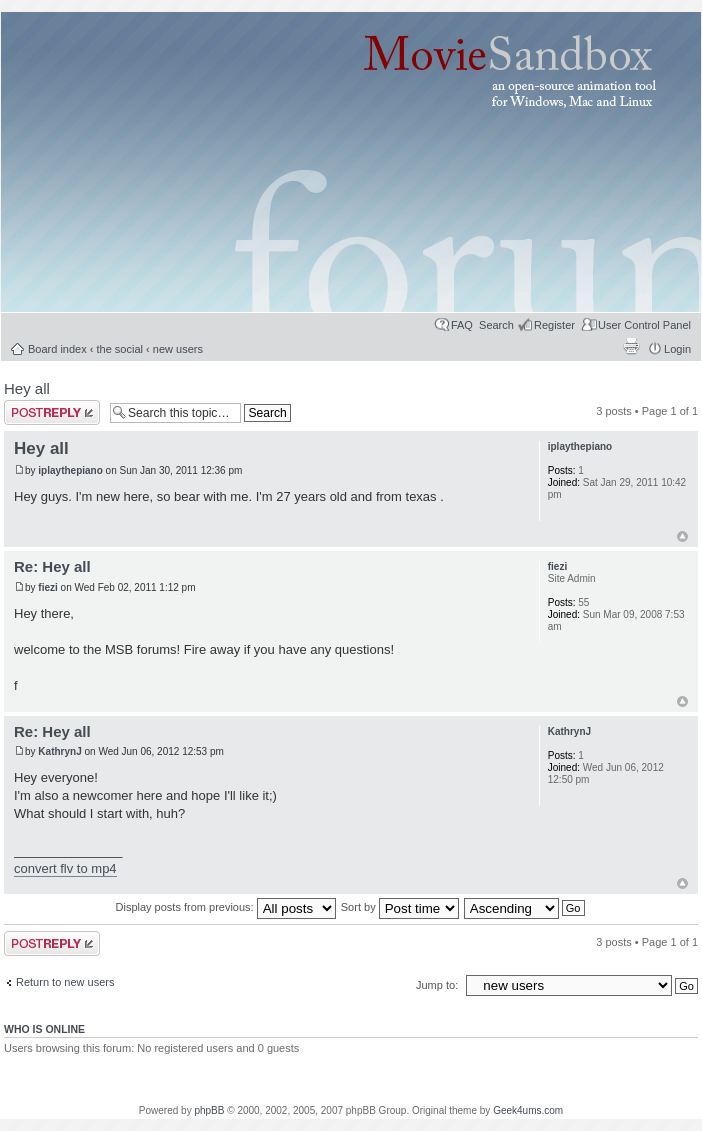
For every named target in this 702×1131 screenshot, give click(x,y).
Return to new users (65, 982)
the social (120, 349)
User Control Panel (644, 325)
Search (496, 325)
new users (178, 349)
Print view (631, 346)
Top (682, 536)
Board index (57, 349)
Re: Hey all (52, 566)
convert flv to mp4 (65, 868)
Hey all (27, 388)
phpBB (209, 1110)
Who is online (44, 1029)
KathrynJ (59, 751)
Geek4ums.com (528, 1110)
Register (554, 325)
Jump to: (438, 985)
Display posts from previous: (226, 907)
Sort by (400, 907)
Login (677, 349)
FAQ (462, 325)
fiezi (47, 587)
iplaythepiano (70, 470)
